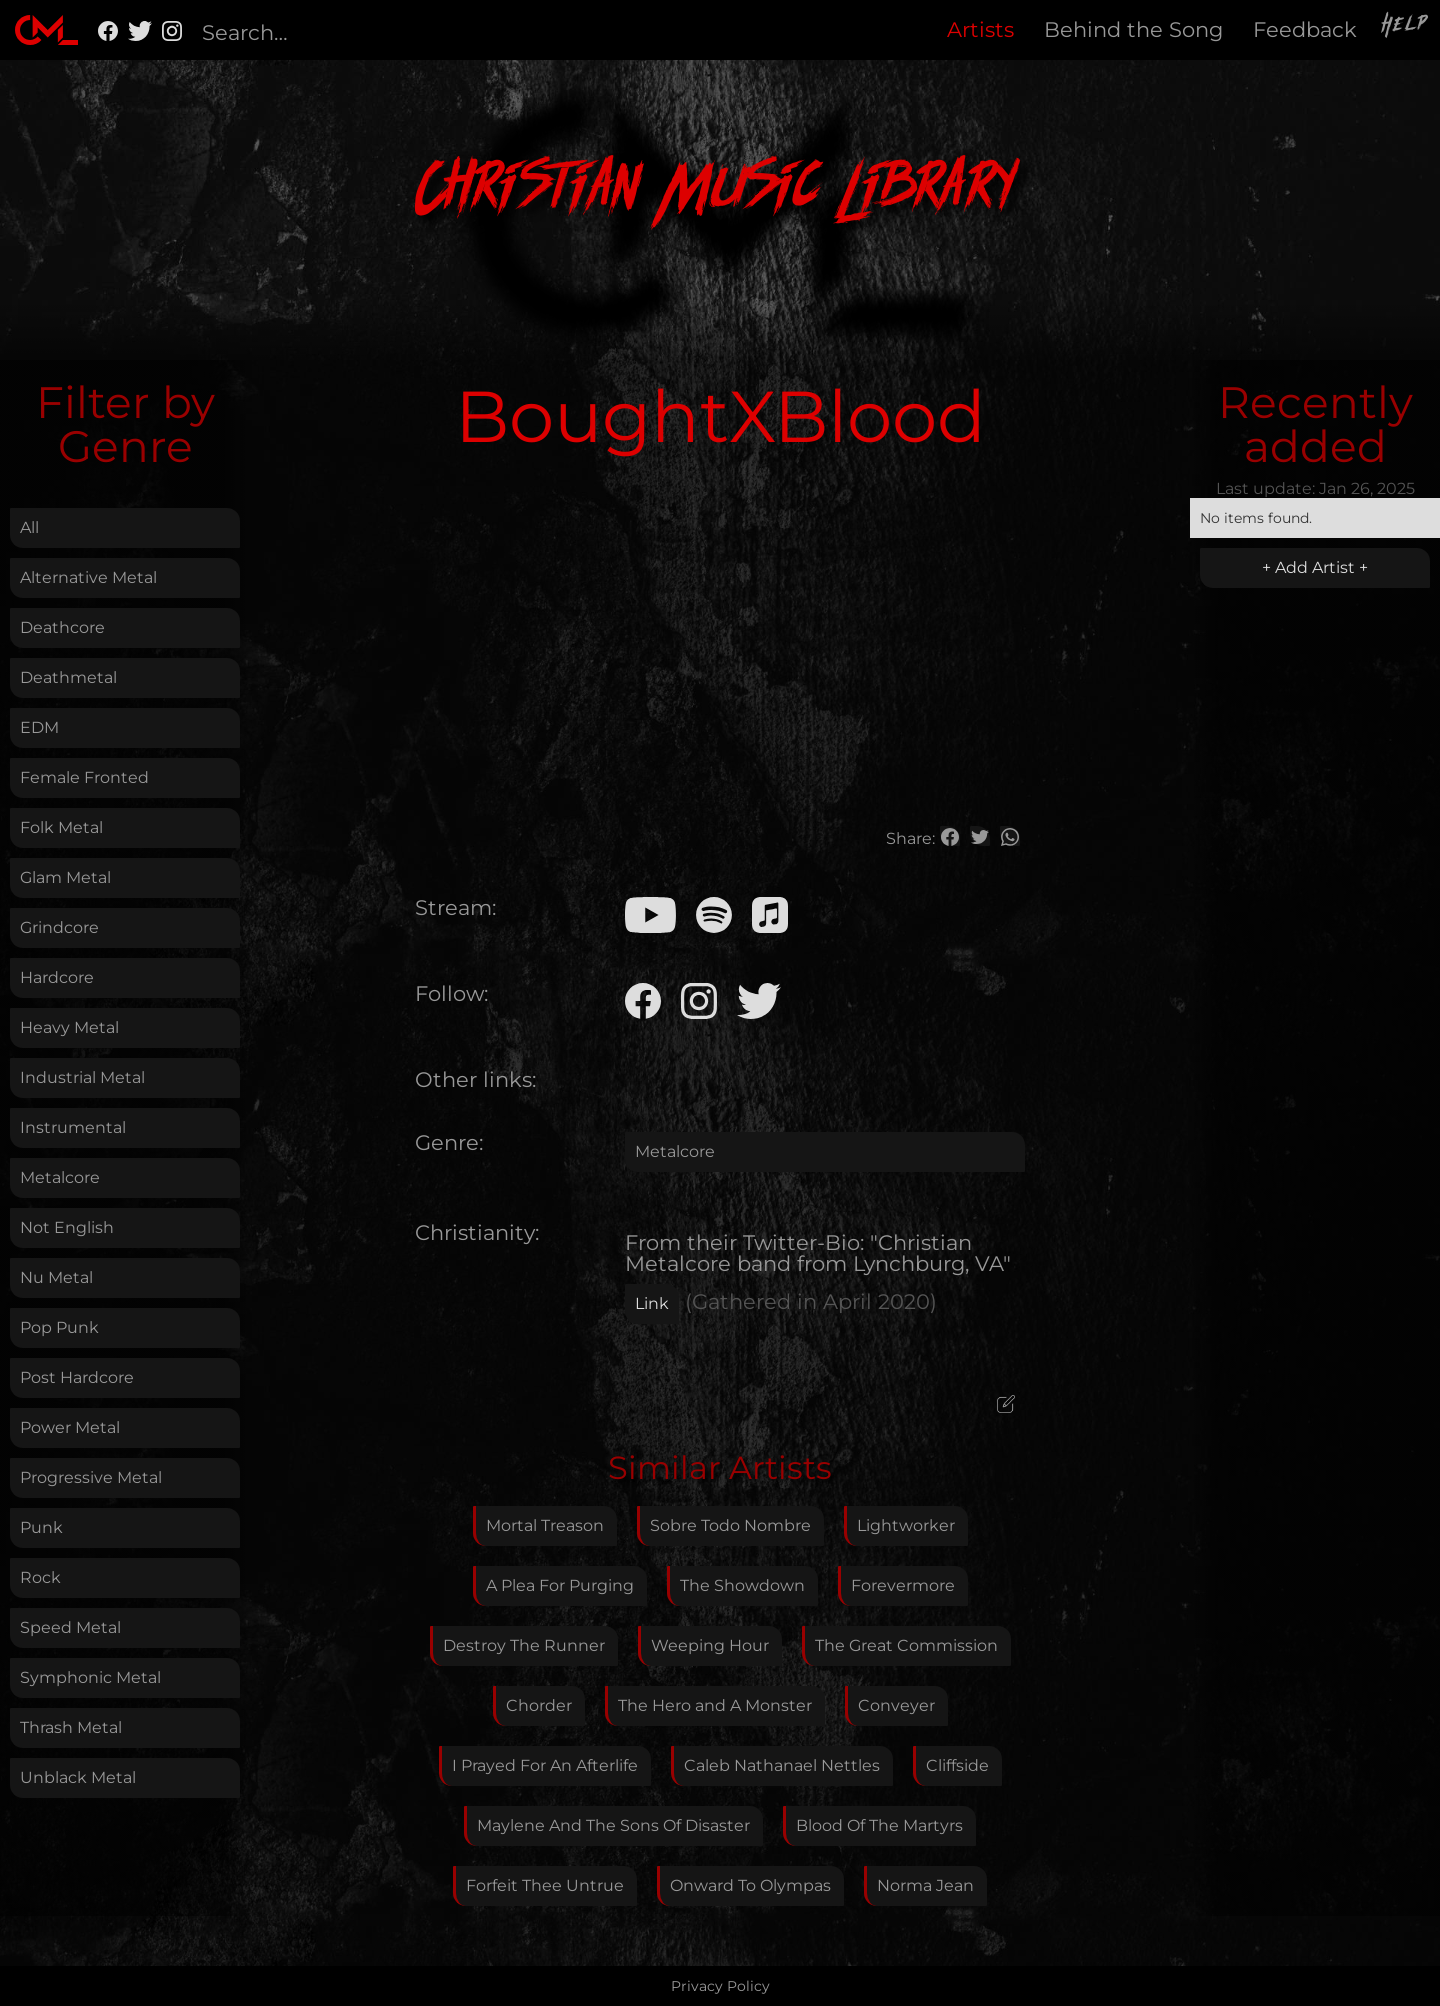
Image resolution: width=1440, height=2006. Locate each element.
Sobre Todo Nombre (730, 1525)
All (29, 527)
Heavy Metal (69, 1027)
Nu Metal (56, 1277)
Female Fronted (84, 777)
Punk (41, 1527)
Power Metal (70, 1427)
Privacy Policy (720, 1986)
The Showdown (742, 1585)
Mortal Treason (545, 1525)
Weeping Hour (710, 1645)
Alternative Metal (88, 577)
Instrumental (73, 1127)
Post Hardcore (77, 1377)
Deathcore (62, 627)
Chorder (539, 1705)
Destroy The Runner (524, 1645)
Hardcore (57, 977)
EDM (39, 727)
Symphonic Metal (90, 1677)
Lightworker (906, 1525)
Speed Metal (70, 1627)
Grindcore (59, 927)
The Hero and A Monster (715, 1705)
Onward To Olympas (750, 1885)
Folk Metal (61, 827)
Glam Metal (65, 877)
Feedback (1305, 29)
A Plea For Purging (560, 1585)
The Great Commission (906, 1645)
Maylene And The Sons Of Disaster (613, 1825)
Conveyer (896, 1705)
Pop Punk (59, 1327)
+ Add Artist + (1315, 567)
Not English (67, 1227)
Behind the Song (1133, 29)
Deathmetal (68, 677)
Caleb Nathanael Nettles (782, 1765)
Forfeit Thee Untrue (545, 1885)
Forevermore (903, 1585)
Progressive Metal (91, 1477)
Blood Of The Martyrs (879, 1825)
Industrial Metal (82, 1077)
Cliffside (957, 1765)
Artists (980, 29)
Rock (40, 1577)
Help (1406, 27)
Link (652, 1303)
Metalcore (60, 1177)
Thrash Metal (71, 1727)
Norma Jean (925, 1885)
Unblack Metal (78, 1777)
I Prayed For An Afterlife (545, 1765)
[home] (46, 30)
